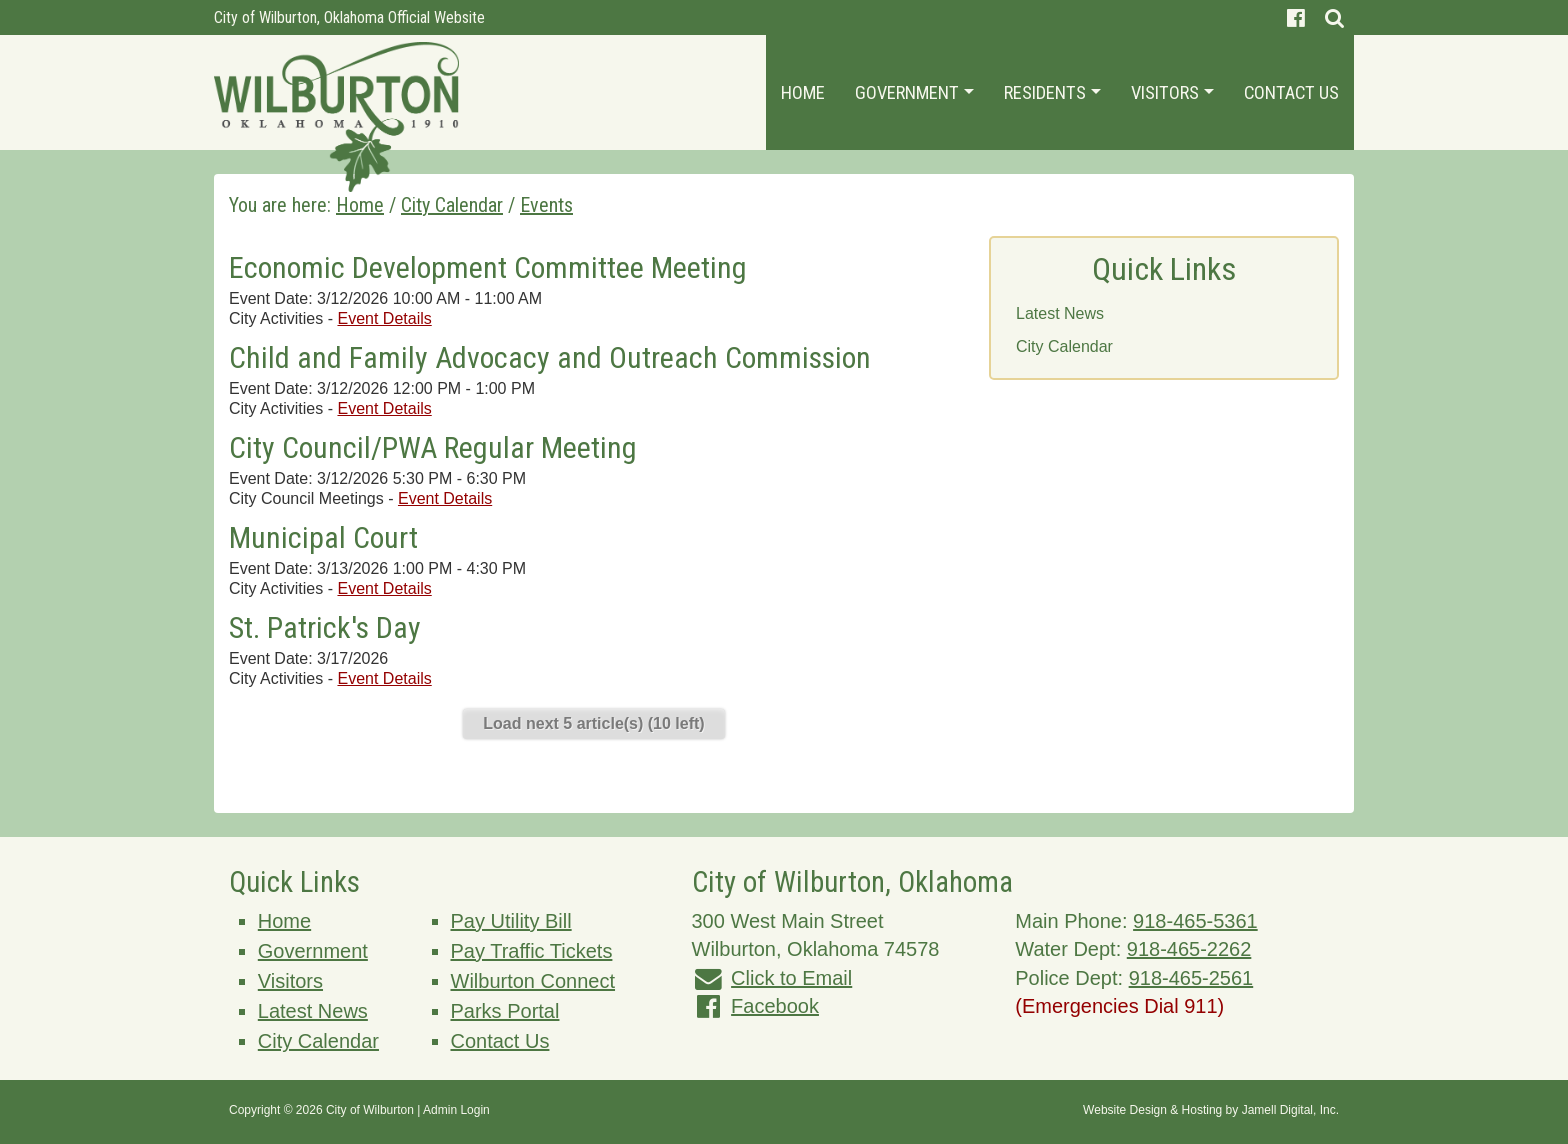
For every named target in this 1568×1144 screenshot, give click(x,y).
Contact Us (1291, 92)
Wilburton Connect (533, 981)
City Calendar (1064, 346)
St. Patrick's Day (325, 627)
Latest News (1060, 313)
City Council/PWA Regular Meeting (433, 447)
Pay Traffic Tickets (532, 951)
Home (803, 92)
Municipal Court (323, 537)
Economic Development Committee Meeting (488, 267)
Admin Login (456, 1110)
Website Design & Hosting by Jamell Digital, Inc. (1211, 1110)
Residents (1052, 92)
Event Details (384, 318)
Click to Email (791, 978)
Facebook (775, 1006)
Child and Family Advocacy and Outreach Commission (550, 357)
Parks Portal (505, 1011)
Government (914, 92)
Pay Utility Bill (511, 921)
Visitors (1172, 92)
